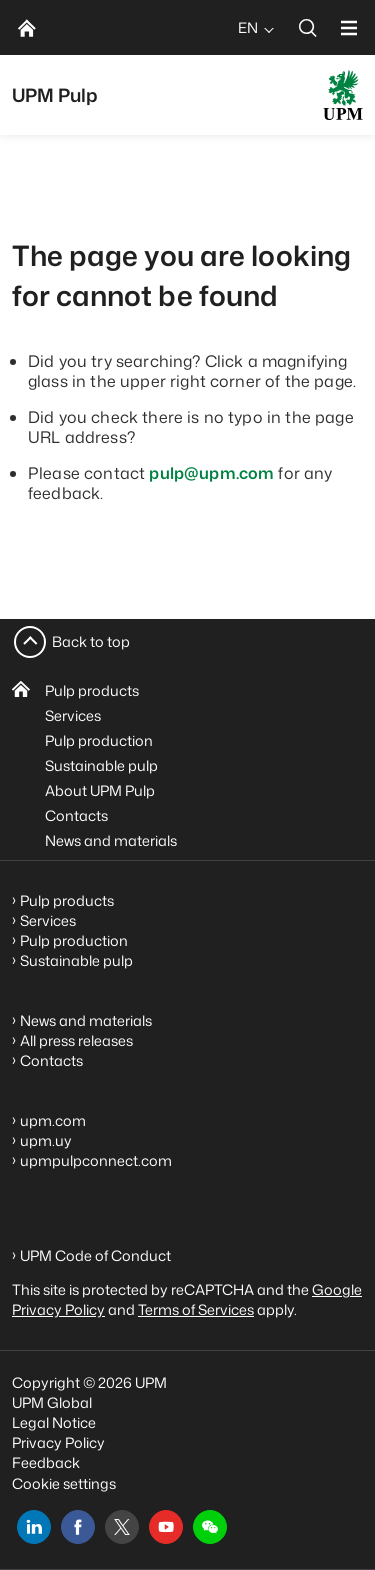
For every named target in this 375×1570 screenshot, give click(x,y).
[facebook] (78, 1527)
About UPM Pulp (100, 790)
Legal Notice (54, 1422)
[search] (308, 27)
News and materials (111, 840)
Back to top (91, 641)
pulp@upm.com (211, 473)
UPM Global (52, 1402)
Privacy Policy (58, 1442)
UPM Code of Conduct (95, 1255)
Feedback (46, 1462)
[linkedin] (34, 1527)
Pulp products (92, 690)
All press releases (76, 1040)
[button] (210, 1527)
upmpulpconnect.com (96, 1160)
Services (73, 715)
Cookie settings (64, 1483)
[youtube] (166, 1527)
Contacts (76, 815)
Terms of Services (196, 1309)
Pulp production (99, 740)
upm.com (53, 1120)
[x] (122, 1527)
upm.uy (46, 1140)
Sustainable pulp (101, 765)
